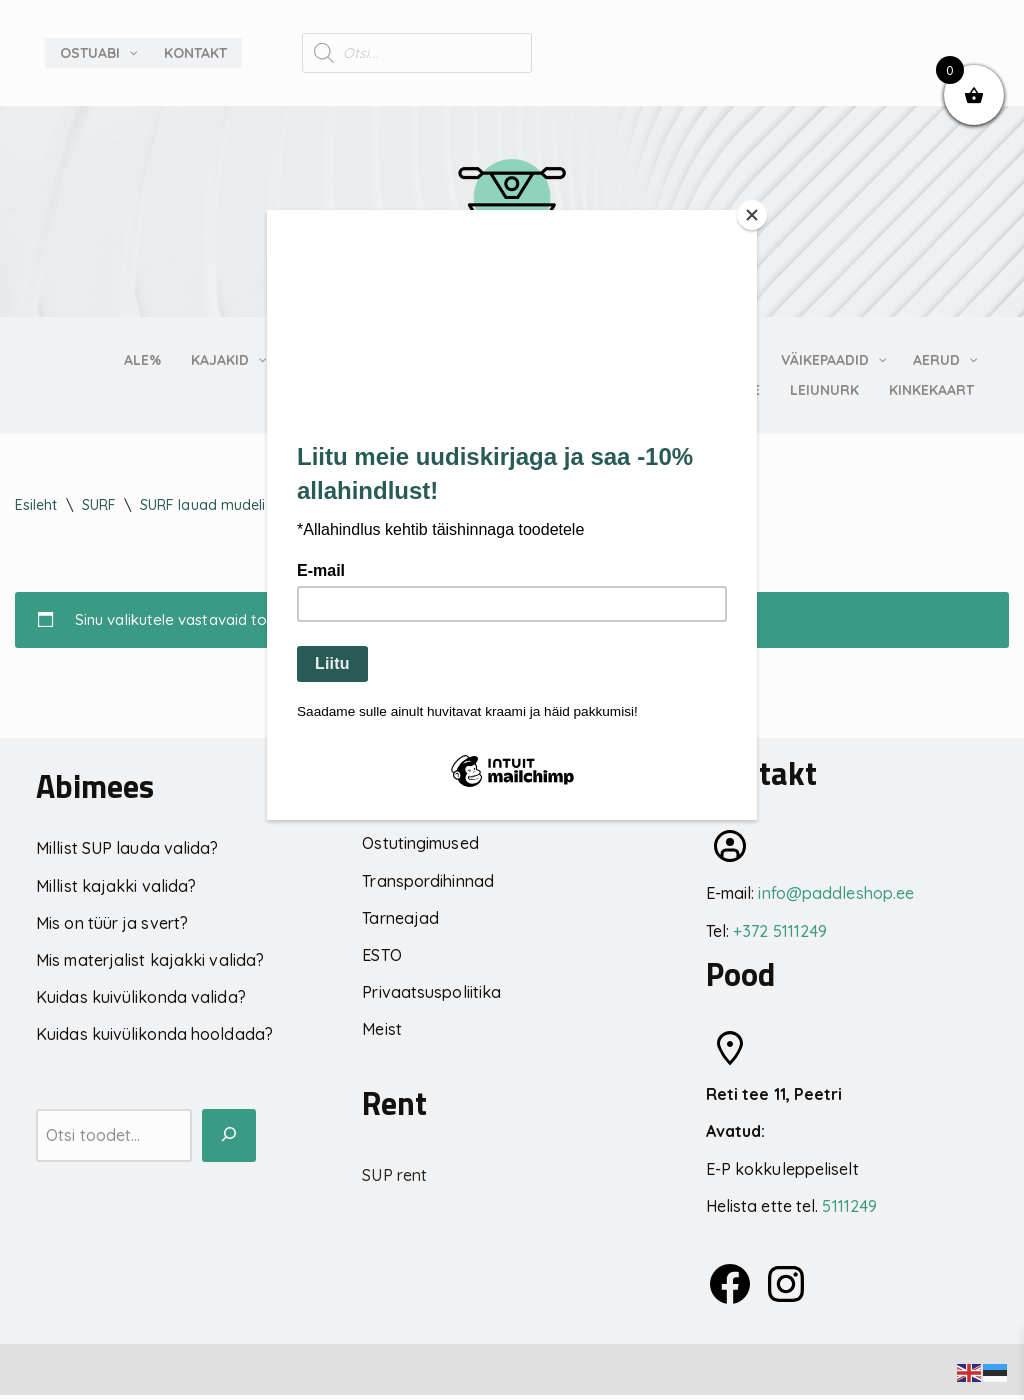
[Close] (752, 215)
